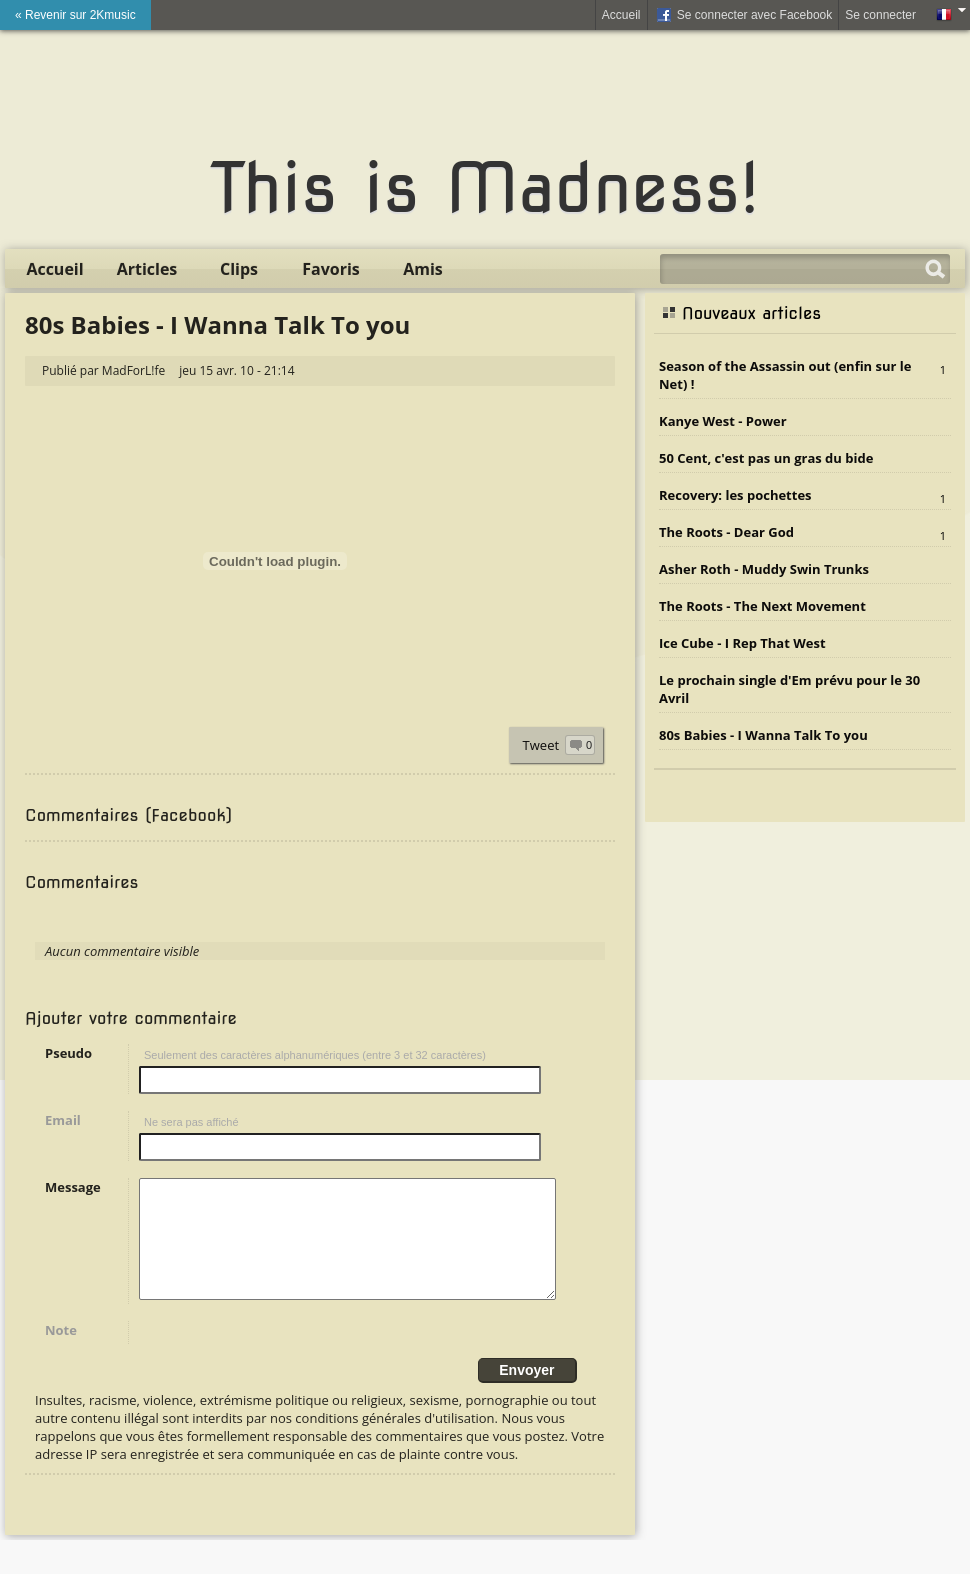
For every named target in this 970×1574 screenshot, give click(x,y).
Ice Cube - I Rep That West (742, 643)
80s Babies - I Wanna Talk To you (763, 735)
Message (73, 1187)
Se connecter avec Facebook (743, 16)
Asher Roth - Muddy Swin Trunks (764, 569)
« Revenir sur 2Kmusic (75, 15)
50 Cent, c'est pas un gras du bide (766, 458)
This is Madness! (484, 188)
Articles (147, 269)
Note (61, 1354)
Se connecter (880, 15)
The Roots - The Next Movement (762, 606)
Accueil (621, 15)
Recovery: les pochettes (735, 495)
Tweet (541, 745)
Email (63, 1120)
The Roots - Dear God (726, 532)
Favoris (331, 269)
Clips (239, 269)
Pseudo (68, 1053)
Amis (423, 269)
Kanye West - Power (723, 421)
